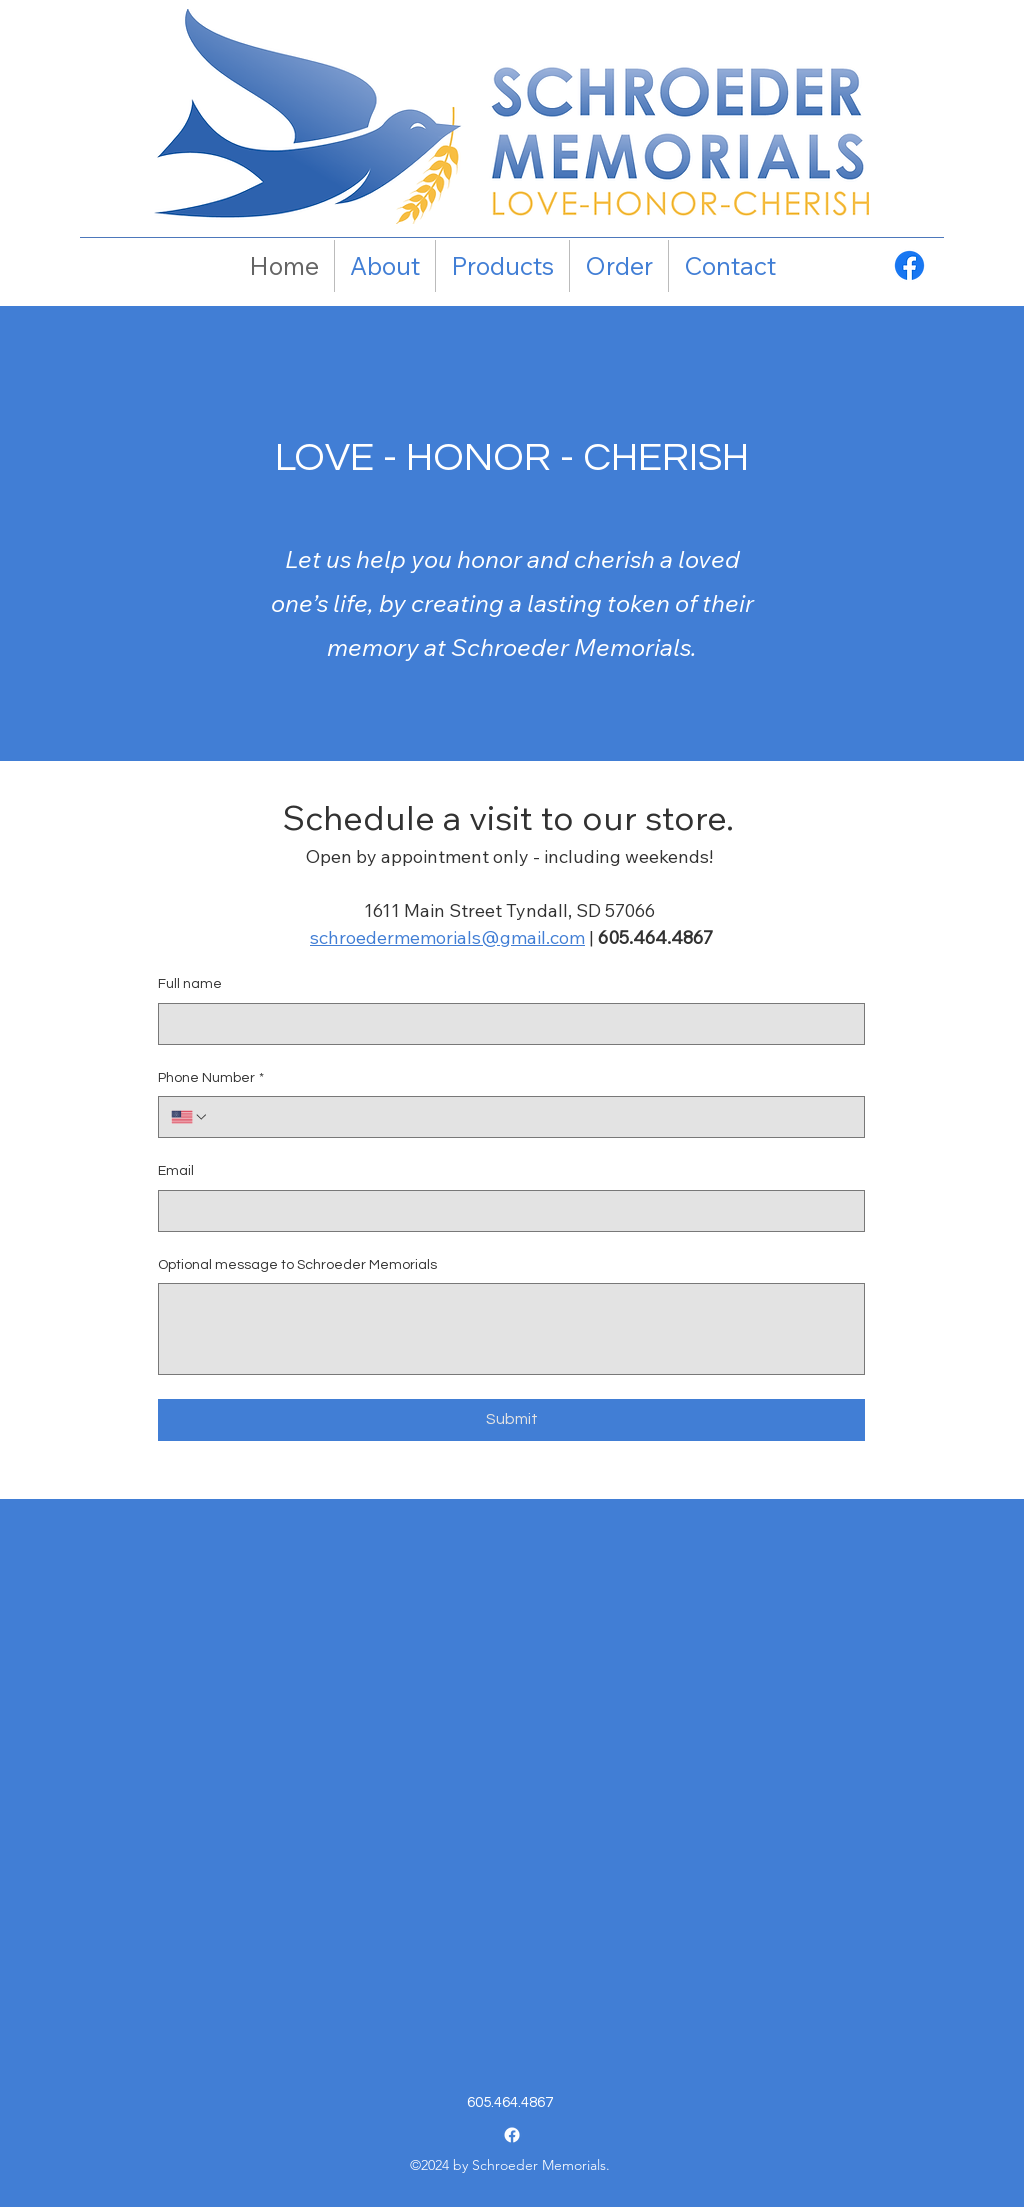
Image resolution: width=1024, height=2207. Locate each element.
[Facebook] (909, 265)
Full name (190, 984)
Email (176, 1171)
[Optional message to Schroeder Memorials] (511, 1329)
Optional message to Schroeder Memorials (297, 1265)
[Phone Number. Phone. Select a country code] (190, 1117)
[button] (502, 266)
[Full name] (505, 1024)
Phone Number (211, 1079)
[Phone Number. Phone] (530, 1117)
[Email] (505, 1211)
